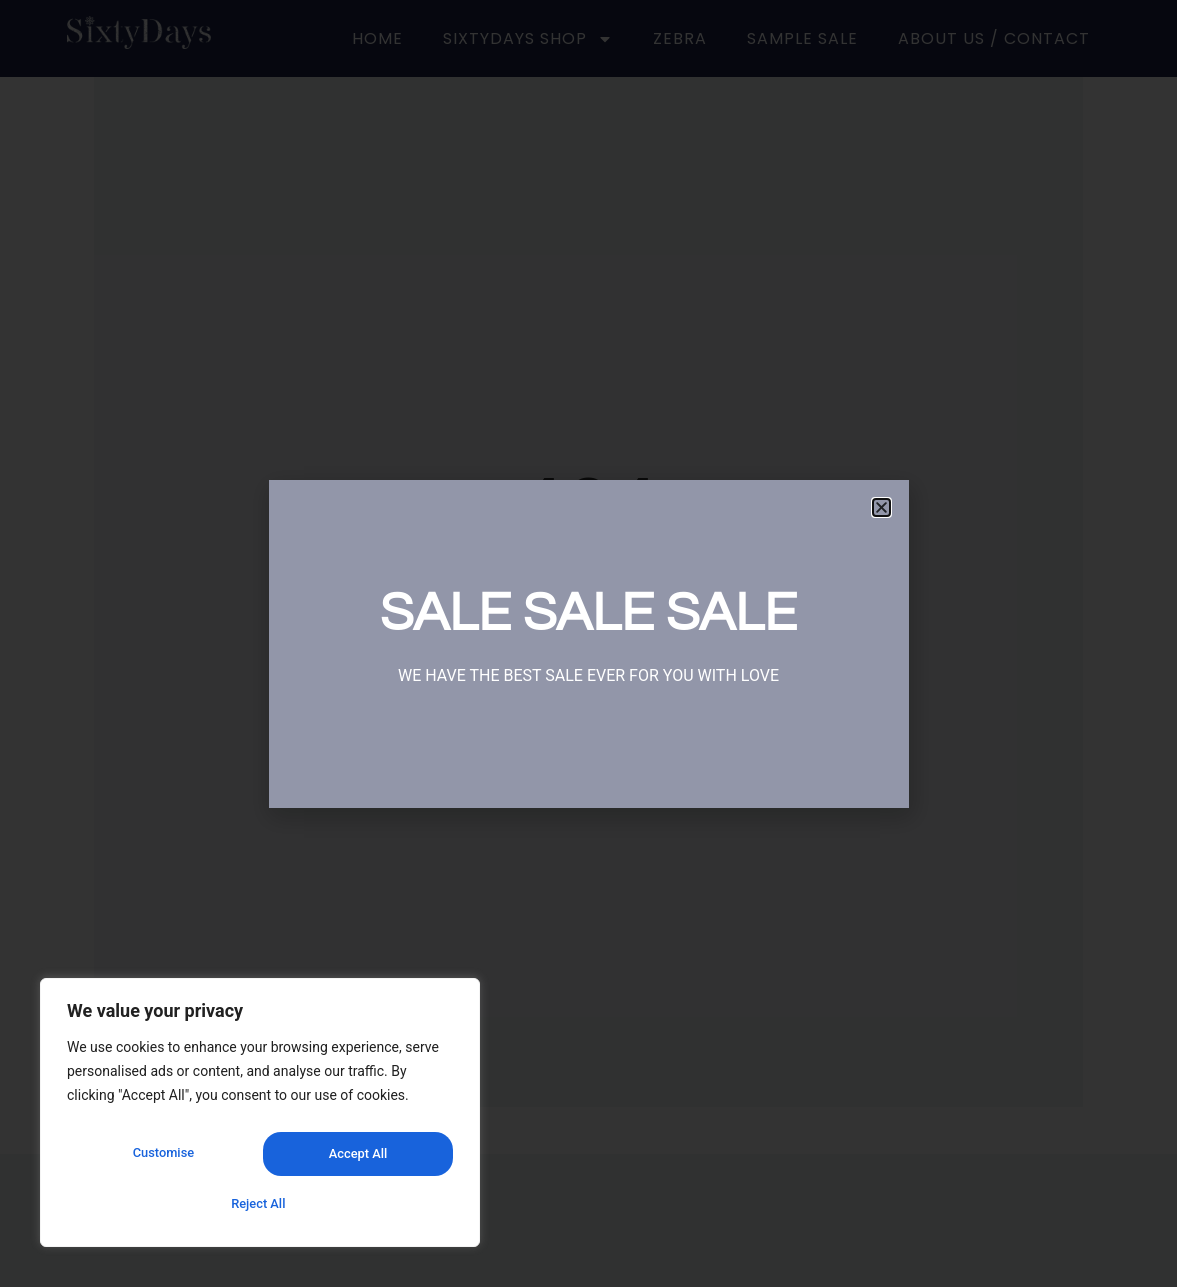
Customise (161, 1160)
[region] (260, 1120)
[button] (881, 507)
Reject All (354, 1160)
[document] (588, 643)
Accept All (260, 1204)
